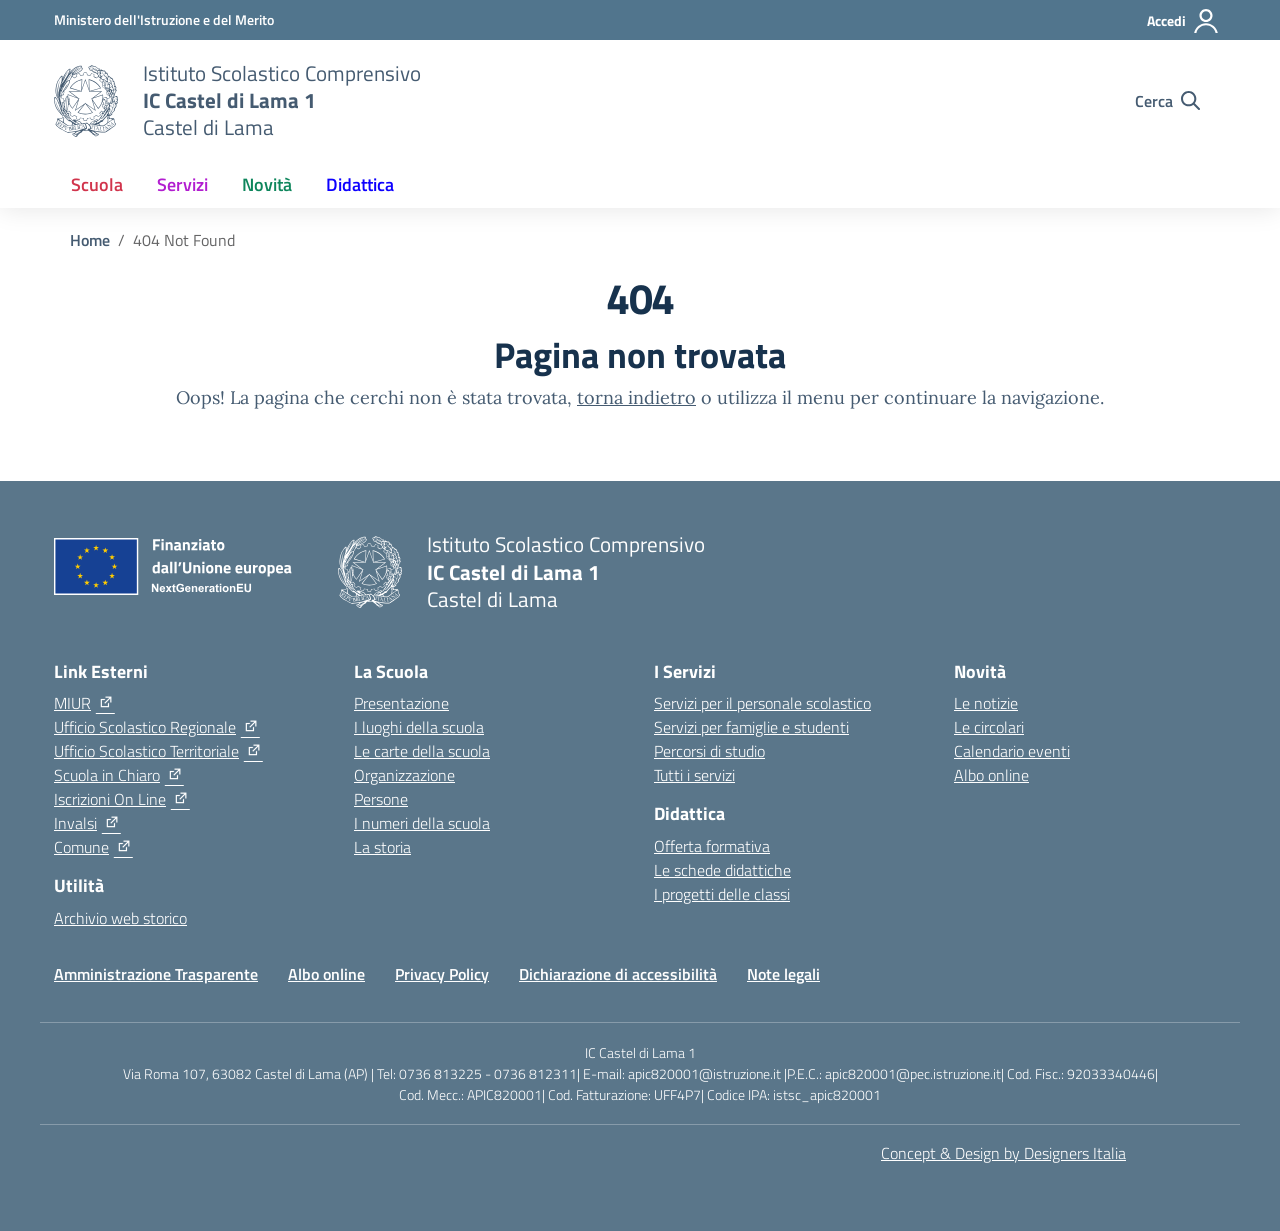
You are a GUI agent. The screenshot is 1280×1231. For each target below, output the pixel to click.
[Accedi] (1183, 21)
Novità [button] (267, 184)
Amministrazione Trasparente (156, 974)
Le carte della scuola (422, 751)
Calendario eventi (1012, 751)
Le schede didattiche (722, 870)
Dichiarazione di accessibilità (618, 974)
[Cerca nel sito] (1167, 101)
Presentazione (401, 703)
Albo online (991, 775)
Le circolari (989, 727)
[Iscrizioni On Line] (122, 799)
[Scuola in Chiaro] (119, 775)
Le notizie (986, 703)
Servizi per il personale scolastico (762, 703)
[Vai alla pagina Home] (90, 240)
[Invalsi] (87, 823)
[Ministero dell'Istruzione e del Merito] (164, 19)
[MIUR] (84, 703)
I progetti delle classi (722, 894)
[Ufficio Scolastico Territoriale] (158, 751)
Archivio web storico (120, 918)
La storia (382, 847)
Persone (381, 799)
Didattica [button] (360, 184)
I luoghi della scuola (419, 727)
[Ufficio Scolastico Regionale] (157, 727)
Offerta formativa (712, 846)
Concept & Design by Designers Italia (1003, 1153)
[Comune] (93, 847)
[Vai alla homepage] (86, 101)
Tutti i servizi (694, 775)
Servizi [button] (182, 184)
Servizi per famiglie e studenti (751, 727)
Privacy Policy (442, 974)
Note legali (783, 974)
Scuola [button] (97, 184)
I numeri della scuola (422, 823)
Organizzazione (404, 775)
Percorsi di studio (709, 751)
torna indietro (636, 397)
